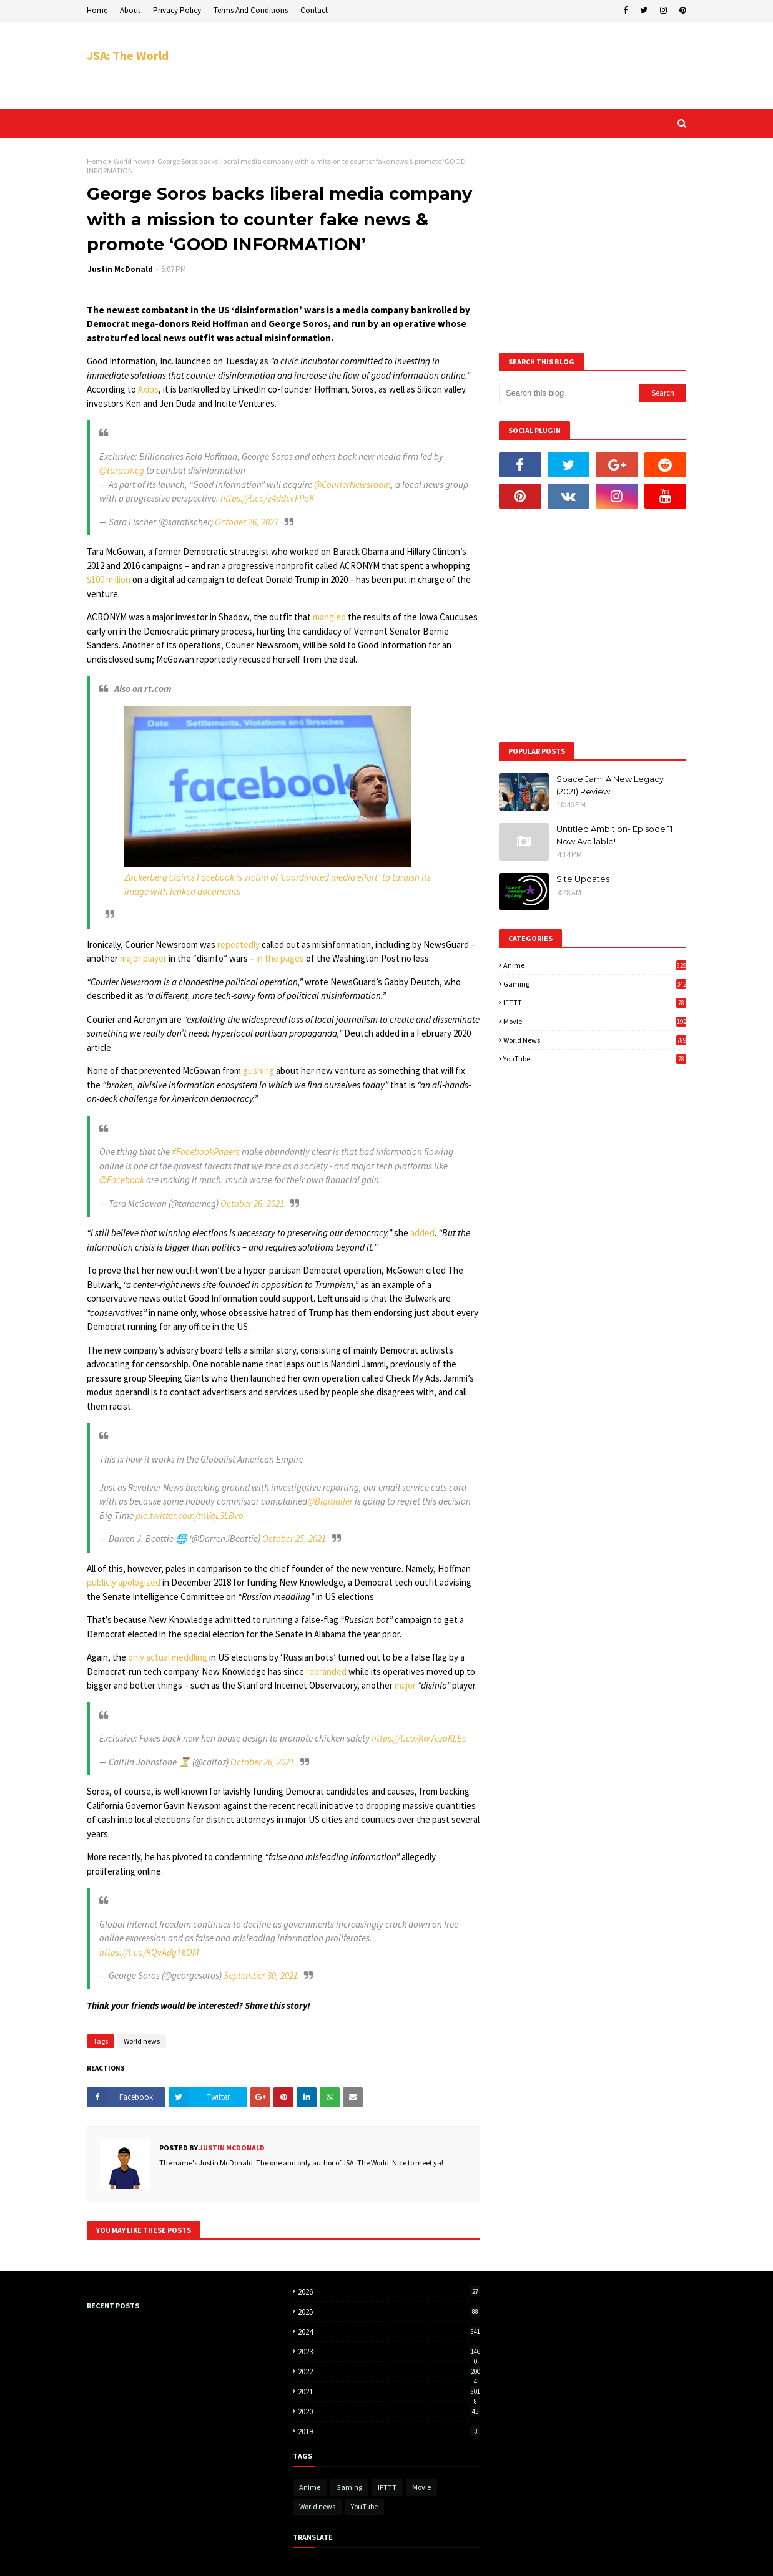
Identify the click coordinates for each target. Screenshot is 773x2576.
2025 (389, 2311)
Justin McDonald (120, 269)
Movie (594, 1021)
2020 (389, 2411)
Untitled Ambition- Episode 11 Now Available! (614, 835)
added (422, 1233)
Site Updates (582, 879)
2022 (389, 2371)
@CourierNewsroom (352, 484)
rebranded (326, 1671)
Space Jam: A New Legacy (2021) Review (610, 785)
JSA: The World (128, 55)
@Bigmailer (330, 1501)
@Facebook (121, 1180)
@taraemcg (121, 470)
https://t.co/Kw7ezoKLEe (419, 1738)
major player (143, 958)
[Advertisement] (459, 65)
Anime (594, 965)
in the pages (280, 958)
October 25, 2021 (294, 1538)
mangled (329, 617)
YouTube (594, 1058)
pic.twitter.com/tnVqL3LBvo (189, 1515)
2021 (389, 2391)
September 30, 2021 (261, 1975)
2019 (389, 2431)
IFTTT (594, 1002)
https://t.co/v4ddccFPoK (267, 498)
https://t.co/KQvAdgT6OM (149, 1952)
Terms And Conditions (251, 10)
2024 (389, 2331)
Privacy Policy (177, 10)
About (130, 10)
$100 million (108, 579)
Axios (148, 389)
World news (132, 161)
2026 (389, 2291)
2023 (389, 2351)
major (405, 1685)
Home (97, 10)
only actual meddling (167, 1657)
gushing (258, 1070)
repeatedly (238, 944)
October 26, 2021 (246, 522)
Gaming (594, 983)
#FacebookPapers (206, 1152)
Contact (314, 10)
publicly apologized (123, 1582)
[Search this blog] (569, 393)
